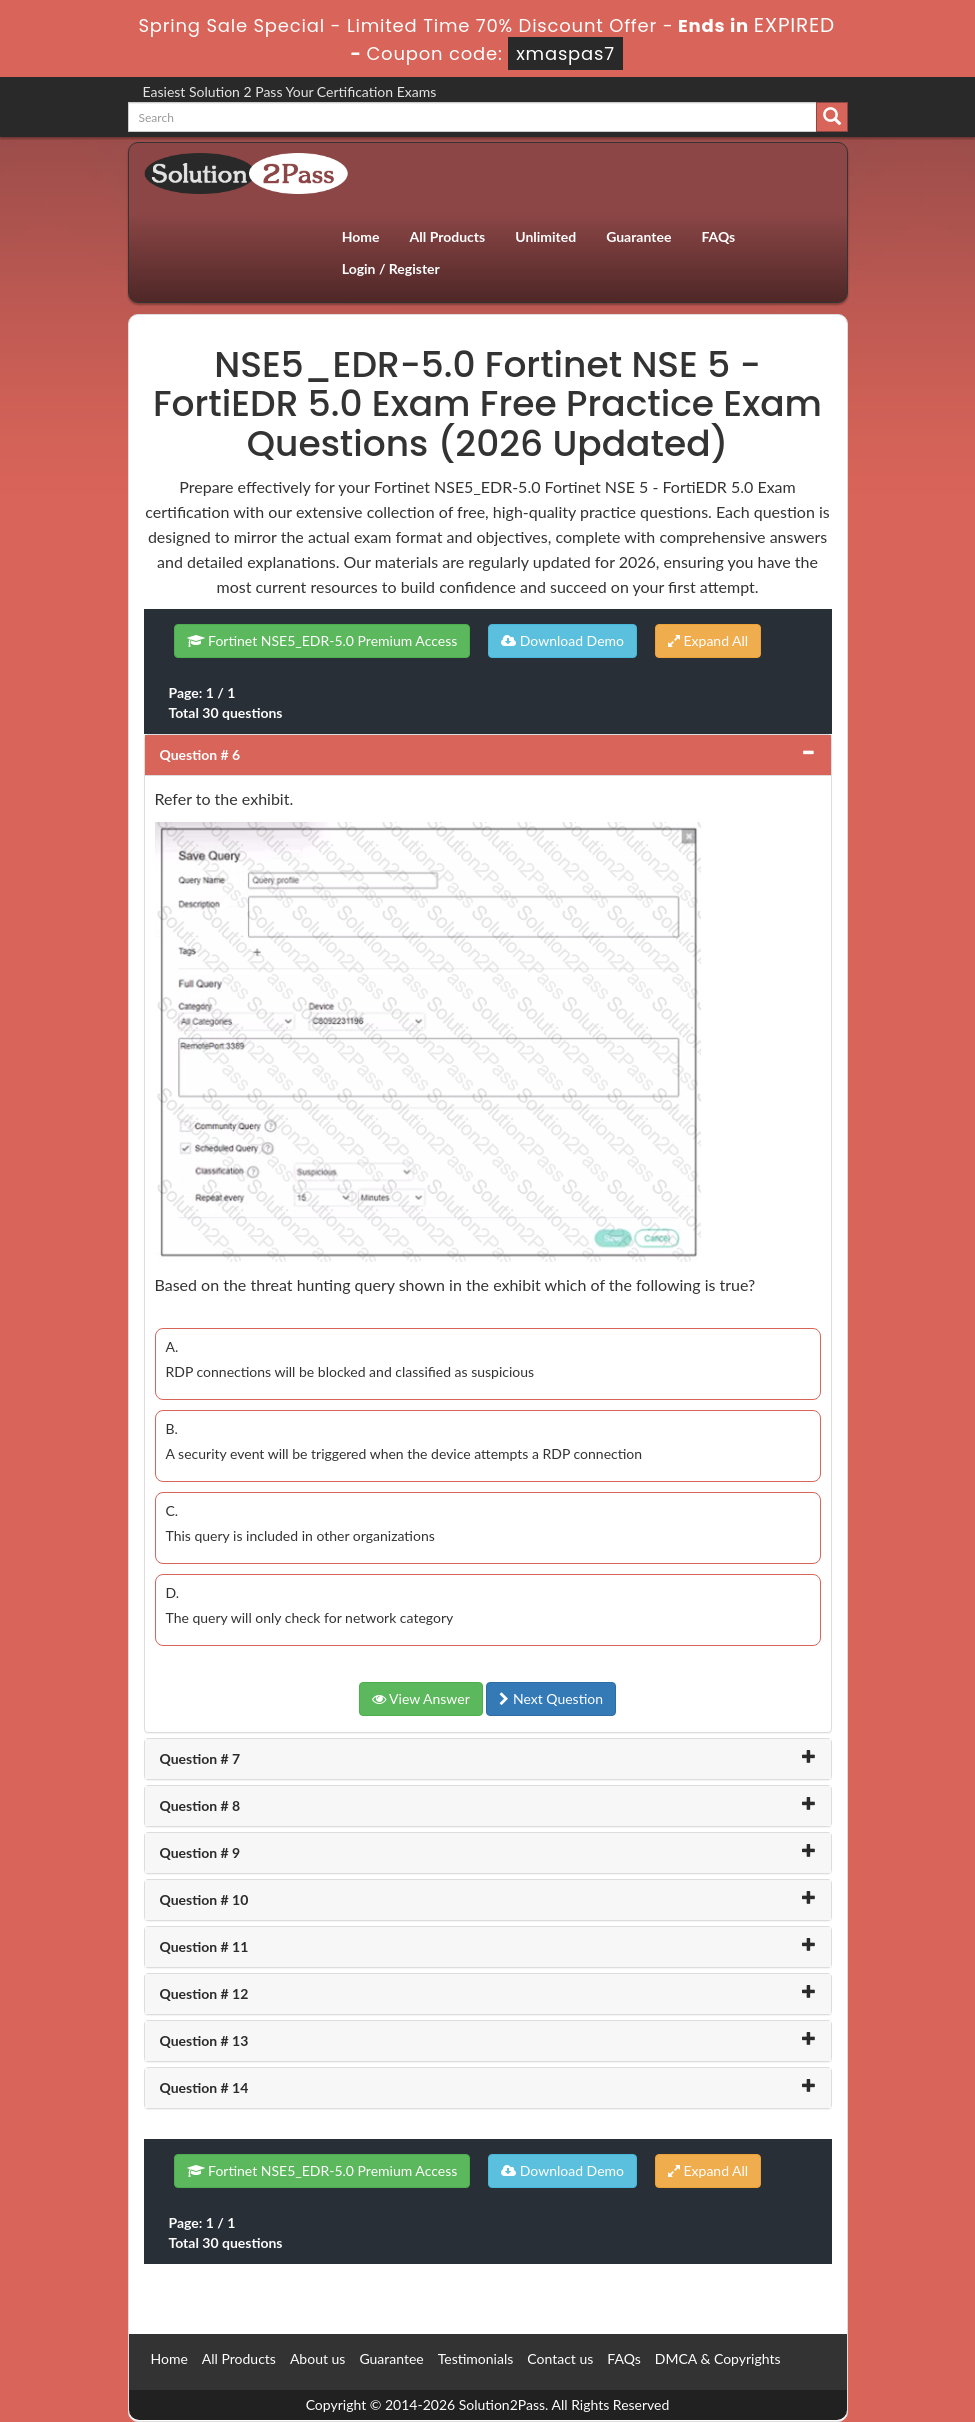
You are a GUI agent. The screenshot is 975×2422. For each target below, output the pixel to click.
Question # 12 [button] (204, 1993)
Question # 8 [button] (200, 1805)
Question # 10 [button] (204, 1899)
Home (361, 236)
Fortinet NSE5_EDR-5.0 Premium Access (322, 640)
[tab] (488, 755)
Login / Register (391, 268)
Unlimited (545, 236)
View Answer (421, 1698)
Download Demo (562, 640)
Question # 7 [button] (200, 1758)
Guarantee (638, 236)
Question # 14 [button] (204, 2087)
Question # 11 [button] (204, 1946)
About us (318, 2358)
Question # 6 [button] (200, 754)
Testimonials (476, 2358)
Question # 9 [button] (200, 1852)
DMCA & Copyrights (718, 2358)
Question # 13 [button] (204, 2040)
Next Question (551, 1698)
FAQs (718, 236)
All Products (448, 236)
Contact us (560, 2358)
